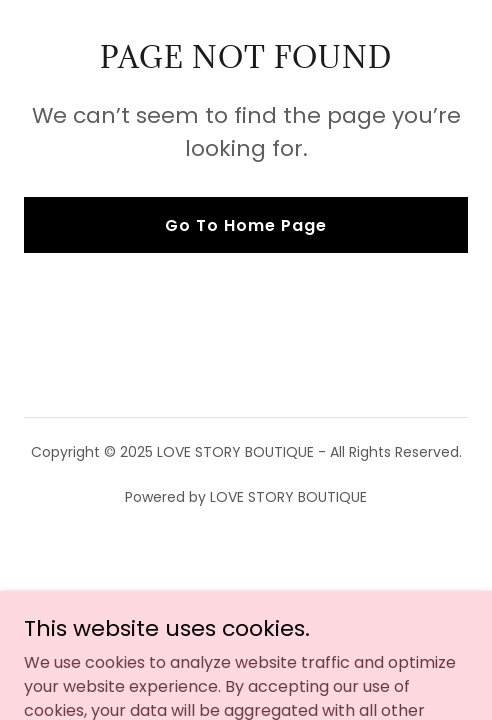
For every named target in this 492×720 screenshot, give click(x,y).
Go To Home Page (246, 225)
